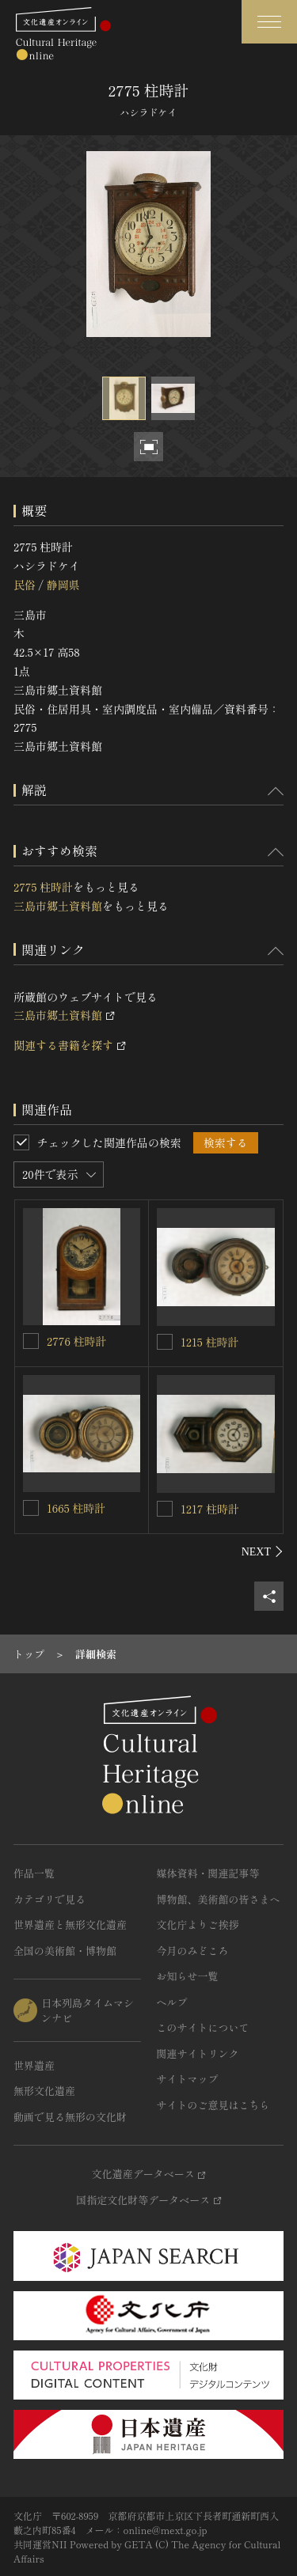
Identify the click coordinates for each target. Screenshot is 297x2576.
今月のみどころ (193, 1950)
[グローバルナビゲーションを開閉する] (269, 22)
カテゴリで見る (49, 1899)
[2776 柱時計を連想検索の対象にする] (31, 1341)
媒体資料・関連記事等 (208, 1873)
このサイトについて (203, 2027)
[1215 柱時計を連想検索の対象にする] (165, 1342)
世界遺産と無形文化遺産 (70, 1924)
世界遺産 (34, 2065)
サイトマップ (188, 2078)
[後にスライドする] (263, 1551)
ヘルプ (172, 2002)
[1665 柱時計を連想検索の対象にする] (31, 1508)
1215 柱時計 (209, 1342)
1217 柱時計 (210, 1509)
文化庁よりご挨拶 (198, 1924)
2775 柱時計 (43, 887)
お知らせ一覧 (188, 1975)
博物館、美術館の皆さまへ (218, 1899)
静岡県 (62, 585)
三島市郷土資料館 (57, 906)
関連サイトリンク (198, 2053)
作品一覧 (34, 1873)
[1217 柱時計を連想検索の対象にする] (165, 1509)
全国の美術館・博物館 (64, 1950)
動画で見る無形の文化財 (70, 2116)
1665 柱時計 (76, 1508)
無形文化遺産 (44, 2090)
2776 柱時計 (76, 1341)
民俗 (24, 585)
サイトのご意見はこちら (213, 2104)
